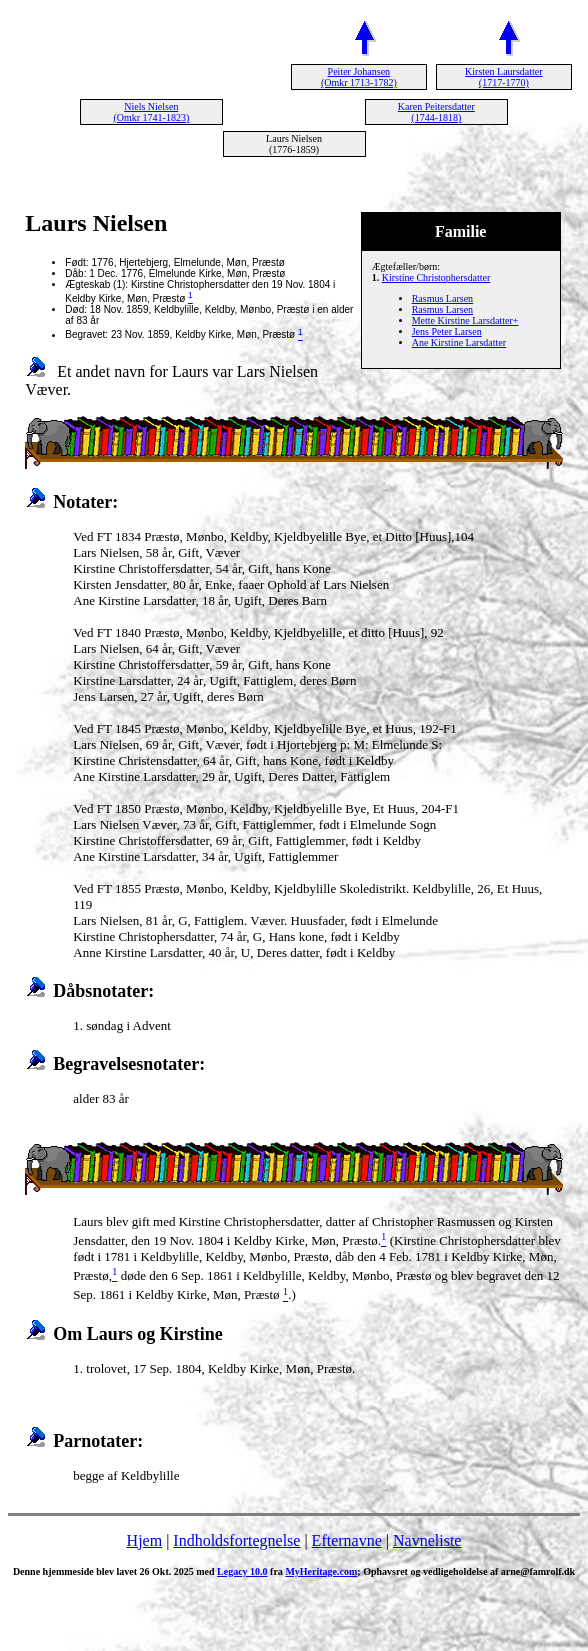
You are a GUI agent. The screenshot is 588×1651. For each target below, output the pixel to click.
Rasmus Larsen (442, 298)
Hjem (145, 1540)
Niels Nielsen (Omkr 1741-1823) (151, 112)
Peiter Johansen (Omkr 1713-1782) (359, 77)
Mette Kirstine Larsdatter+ (465, 320)
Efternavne (347, 1540)
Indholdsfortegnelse (236, 1540)
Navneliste (427, 1540)
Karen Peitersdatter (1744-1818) (436, 112)
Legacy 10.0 (242, 1571)
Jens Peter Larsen (447, 331)
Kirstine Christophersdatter (436, 277)
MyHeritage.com (321, 1571)
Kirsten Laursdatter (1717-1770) (503, 77)
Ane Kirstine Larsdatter (459, 342)
